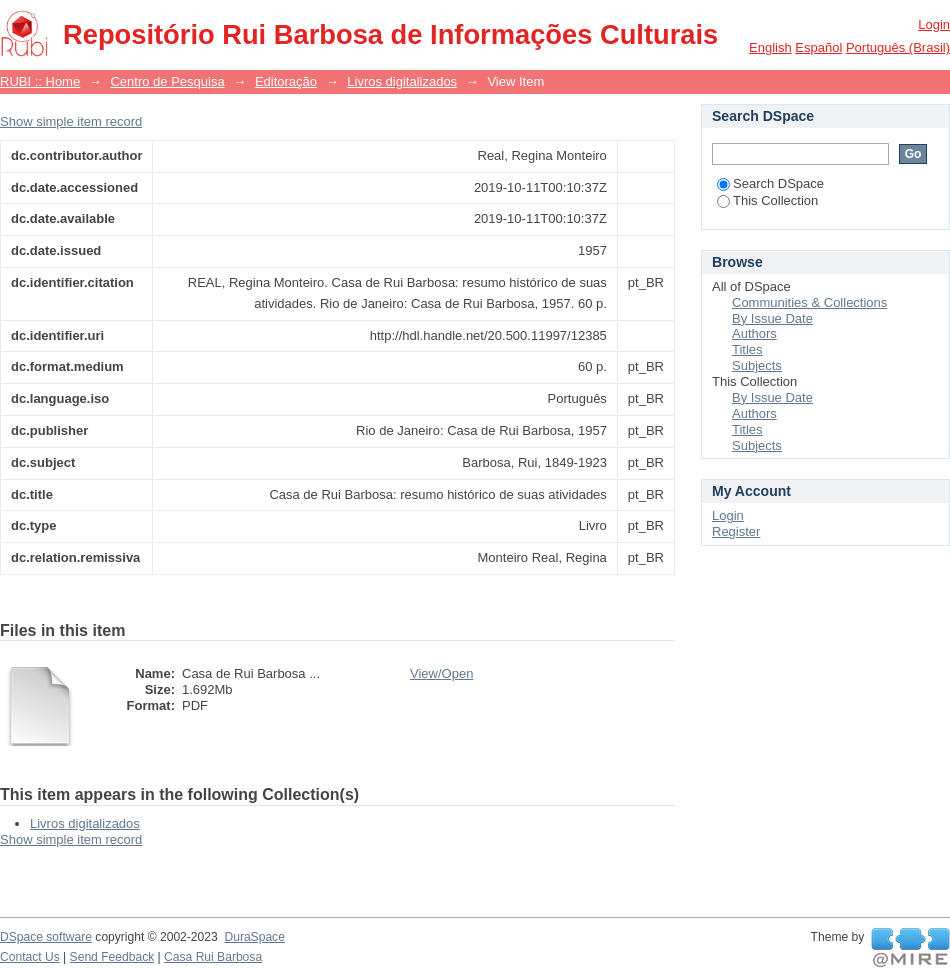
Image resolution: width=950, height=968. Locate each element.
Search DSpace (770, 183)
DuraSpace (254, 937)
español (818, 47)
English (770, 47)
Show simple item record (71, 121)
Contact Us (30, 957)
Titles (747, 349)
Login (934, 24)
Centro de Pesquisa (167, 81)
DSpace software (46, 937)
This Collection (767, 200)
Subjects (757, 365)
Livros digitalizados (402, 81)
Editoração (286, 81)
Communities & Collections (809, 302)
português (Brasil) (898, 47)
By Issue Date (772, 318)
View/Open (441, 673)
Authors (754, 333)
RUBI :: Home (40, 81)
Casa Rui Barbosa (213, 957)
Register (736, 531)
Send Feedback (112, 957)
